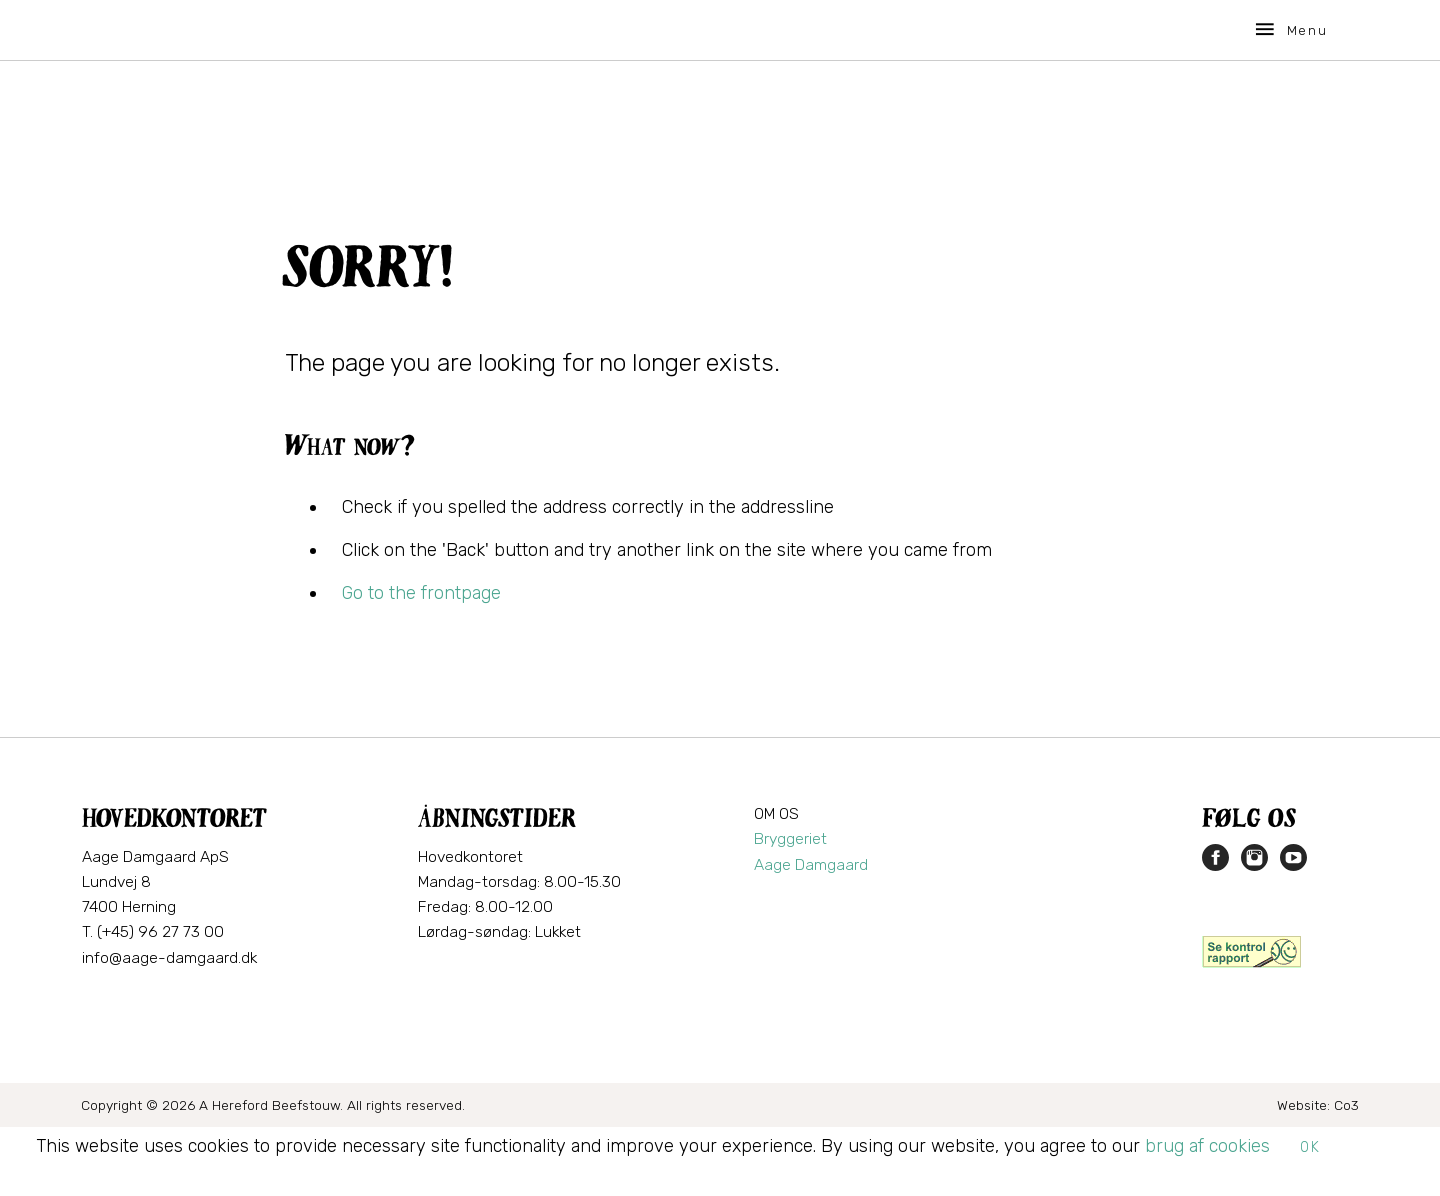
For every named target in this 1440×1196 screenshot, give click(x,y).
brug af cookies (1207, 1146)
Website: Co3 (1318, 1105)
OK (1310, 1147)
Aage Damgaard (811, 864)
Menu (1290, 29)
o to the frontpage (427, 593)
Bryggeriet (790, 838)
